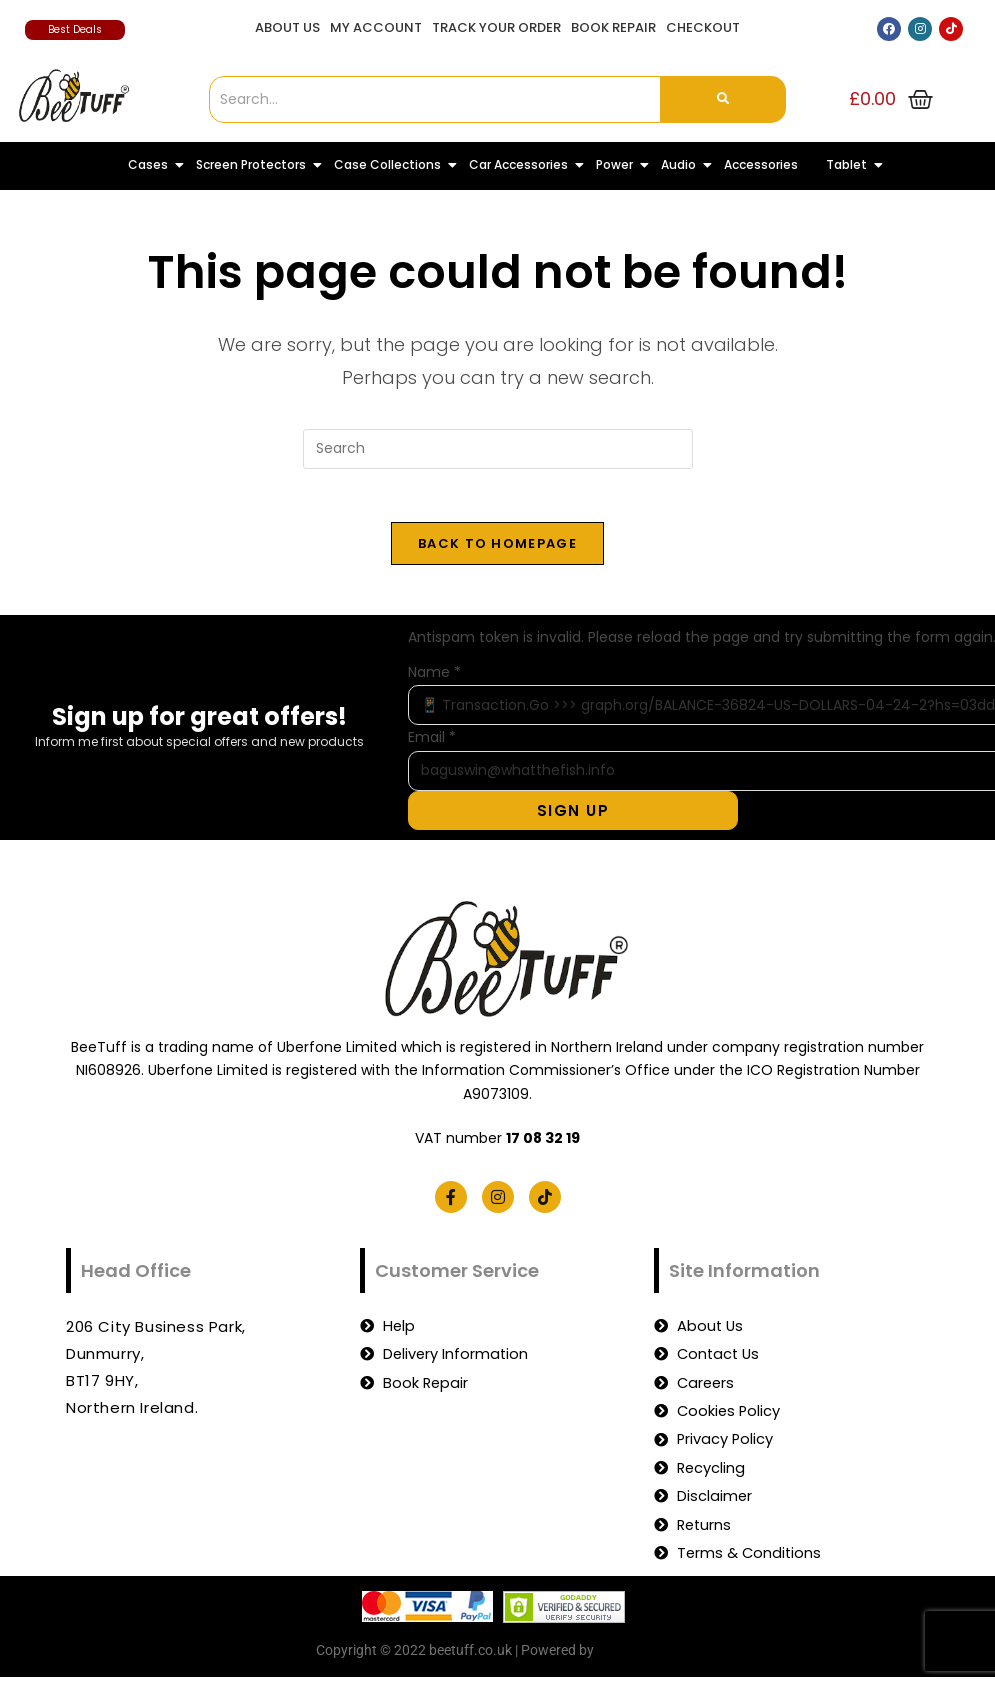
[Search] (435, 99)
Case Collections (391, 164)
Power (618, 164)
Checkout (703, 27)
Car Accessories (522, 164)
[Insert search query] (498, 449)
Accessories (761, 164)
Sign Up (594, 817)
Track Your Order (496, 27)
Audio (682, 164)
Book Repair (613, 27)
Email (432, 744)
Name (434, 679)
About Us (287, 27)
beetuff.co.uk (638, 1663)
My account (376, 27)
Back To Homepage (497, 550)
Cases (152, 164)
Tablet (850, 164)
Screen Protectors (255, 164)
